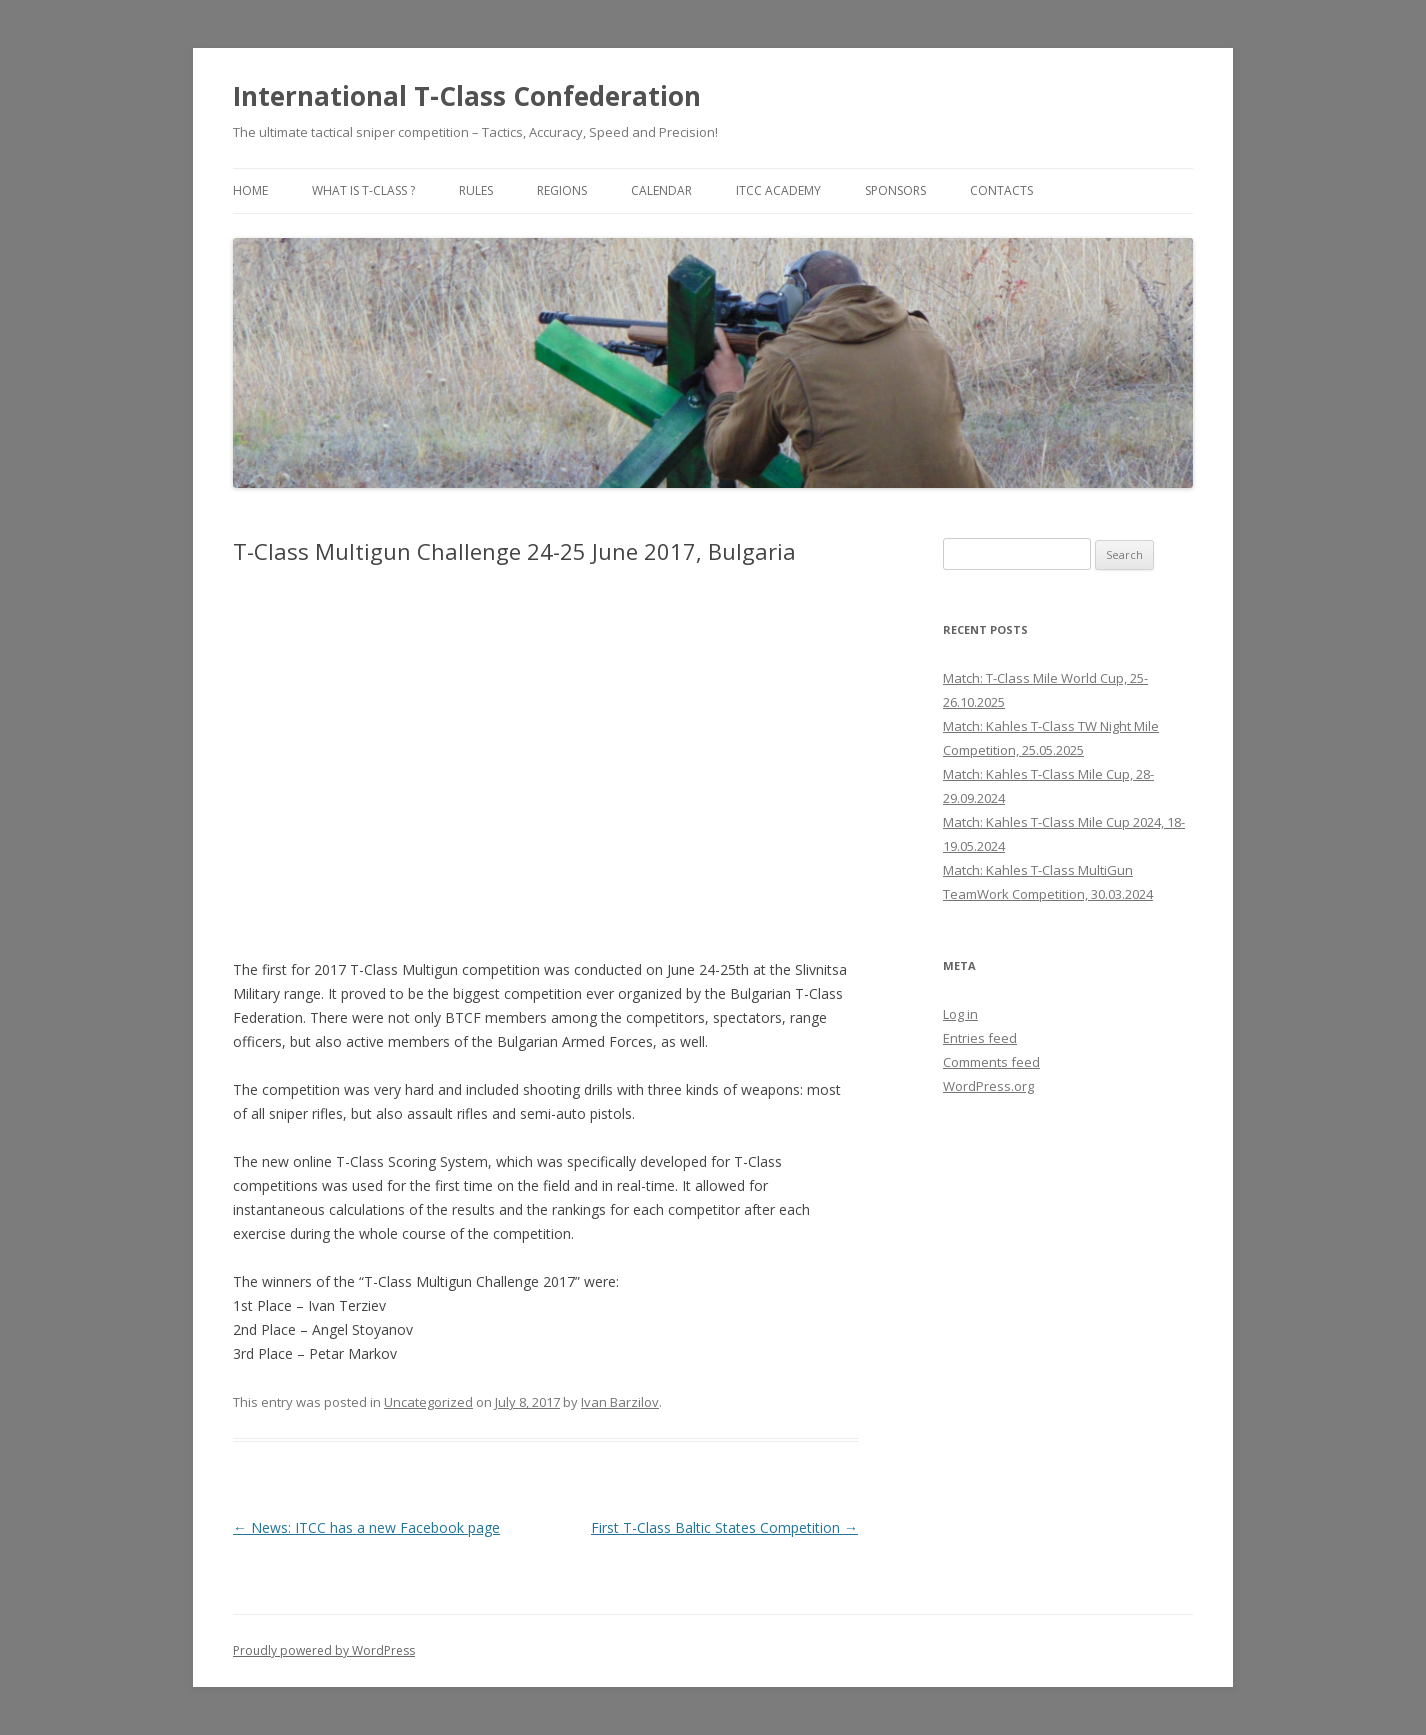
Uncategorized (428, 1402)
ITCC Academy (778, 190)
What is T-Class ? (363, 190)
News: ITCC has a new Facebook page (366, 1527)
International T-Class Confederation (467, 96)
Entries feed (980, 1038)
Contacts (1001, 190)
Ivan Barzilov (620, 1402)
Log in (960, 1014)
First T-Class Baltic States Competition (724, 1527)
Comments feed (991, 1062)
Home (250, 190)
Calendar (661, 190)
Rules (476, 190)
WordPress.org (988, 1086)
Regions (562, 190)
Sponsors (895, 190)
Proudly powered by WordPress (324, 1650)
